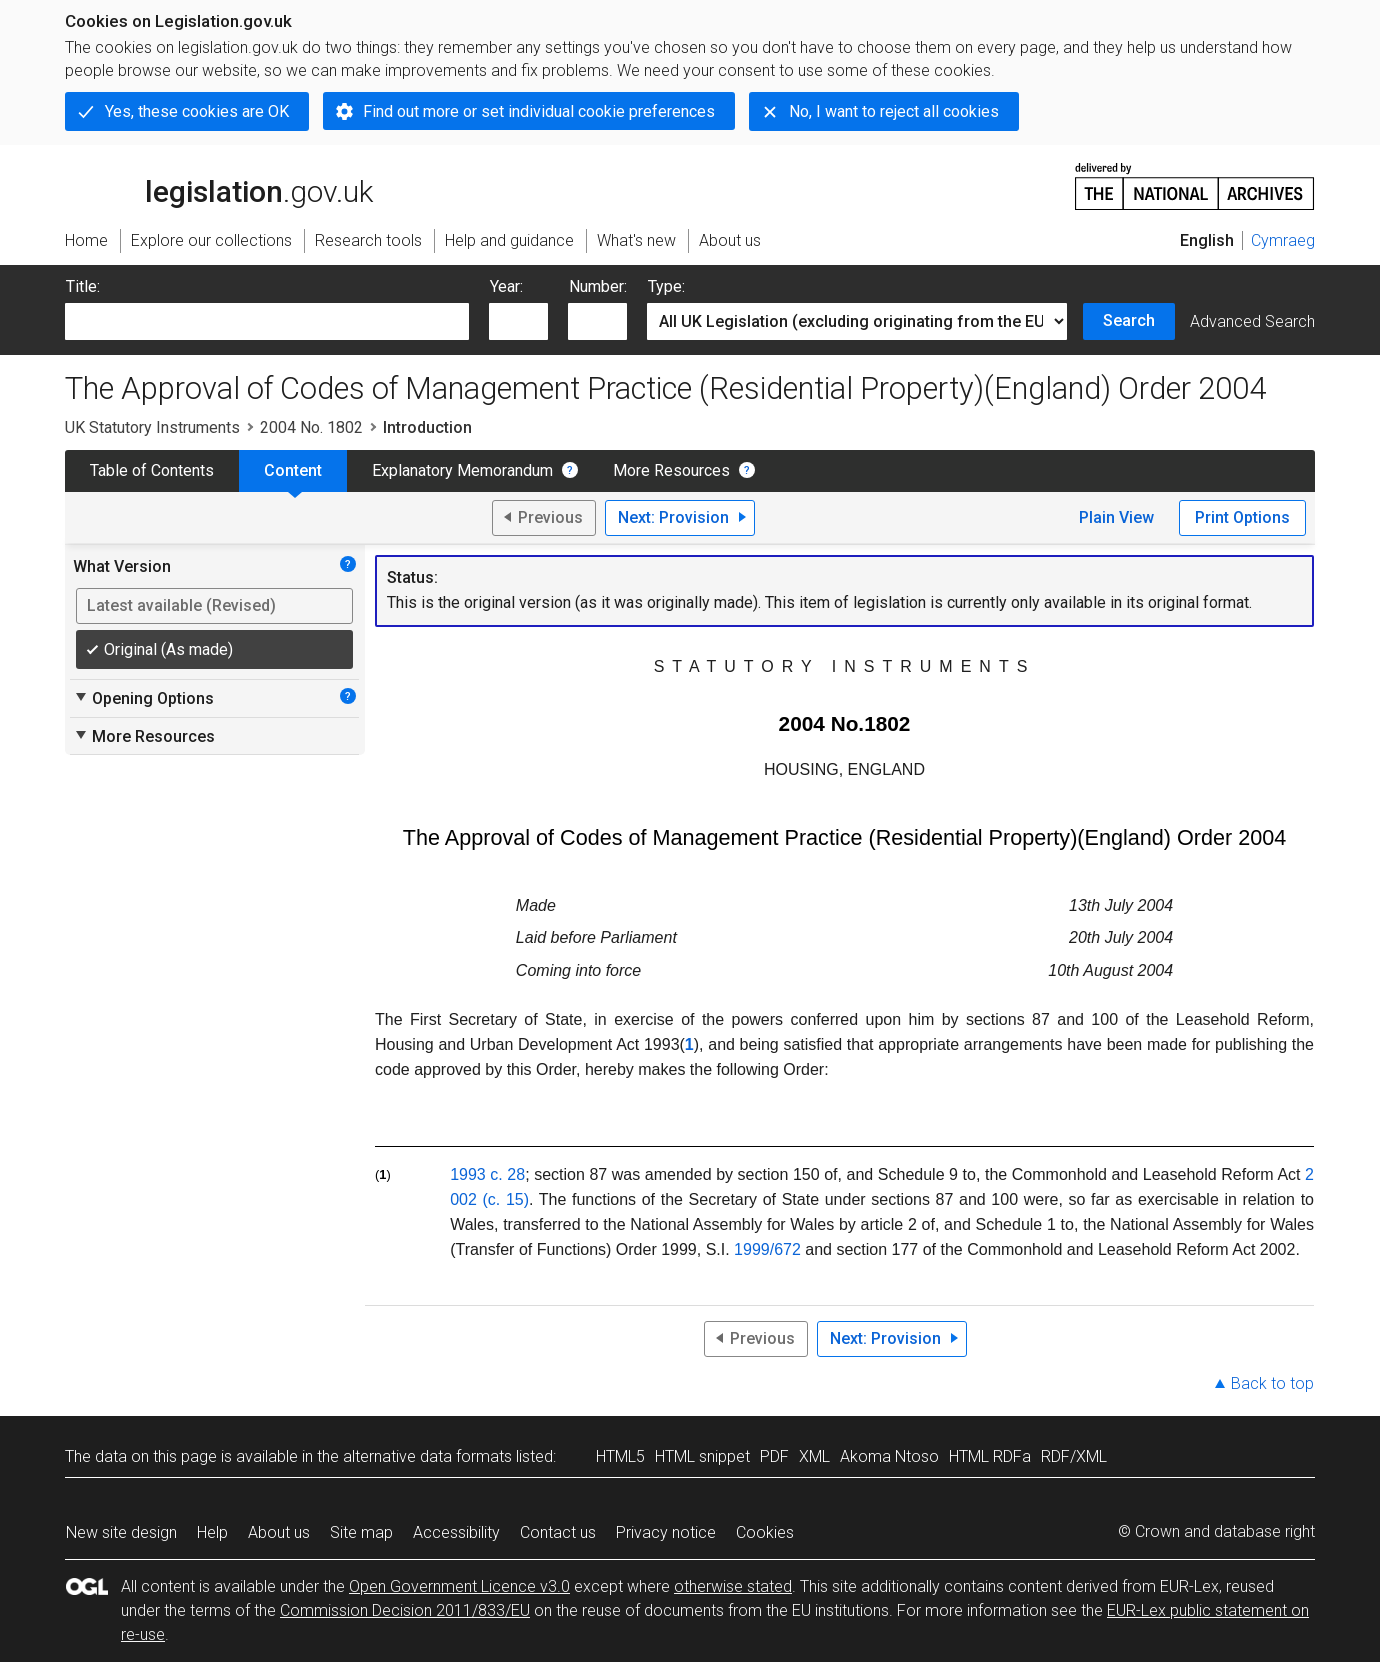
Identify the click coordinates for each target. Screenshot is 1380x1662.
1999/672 (767, 1249)
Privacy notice (666, 1532)
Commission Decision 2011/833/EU (405, 1610)
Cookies (765, 1532)
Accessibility (456, 1532)
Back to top (1272, 1383)
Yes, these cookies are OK (197, 111)
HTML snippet (702, 1456)
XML (814, 1456)
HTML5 (620, 1456)
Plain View (1116, 517)
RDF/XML (1074, 1456)
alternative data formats (427, 1456)
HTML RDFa (990, 1456)
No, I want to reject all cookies (894, 111)
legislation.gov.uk (219, 185)
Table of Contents (152, 470)
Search (1129, 320)
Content (293, 470)
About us (279, 1532)
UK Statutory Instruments (152, 427)
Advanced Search (1252, 321)
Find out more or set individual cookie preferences (539, 111)
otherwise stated (733, 1586)
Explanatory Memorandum (462, 470)
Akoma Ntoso (889, 1456)
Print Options (1242, 517)
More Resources (671, 470)
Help (212, 1532)
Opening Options (143, 698)
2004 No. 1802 (311, 427)
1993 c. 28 (487, 1174)
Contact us (558, 1532)
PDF (774, 1456)
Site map (361, 1532)
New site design (121, 1532)
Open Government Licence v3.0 (459, 1586)
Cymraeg (1283, 240)
